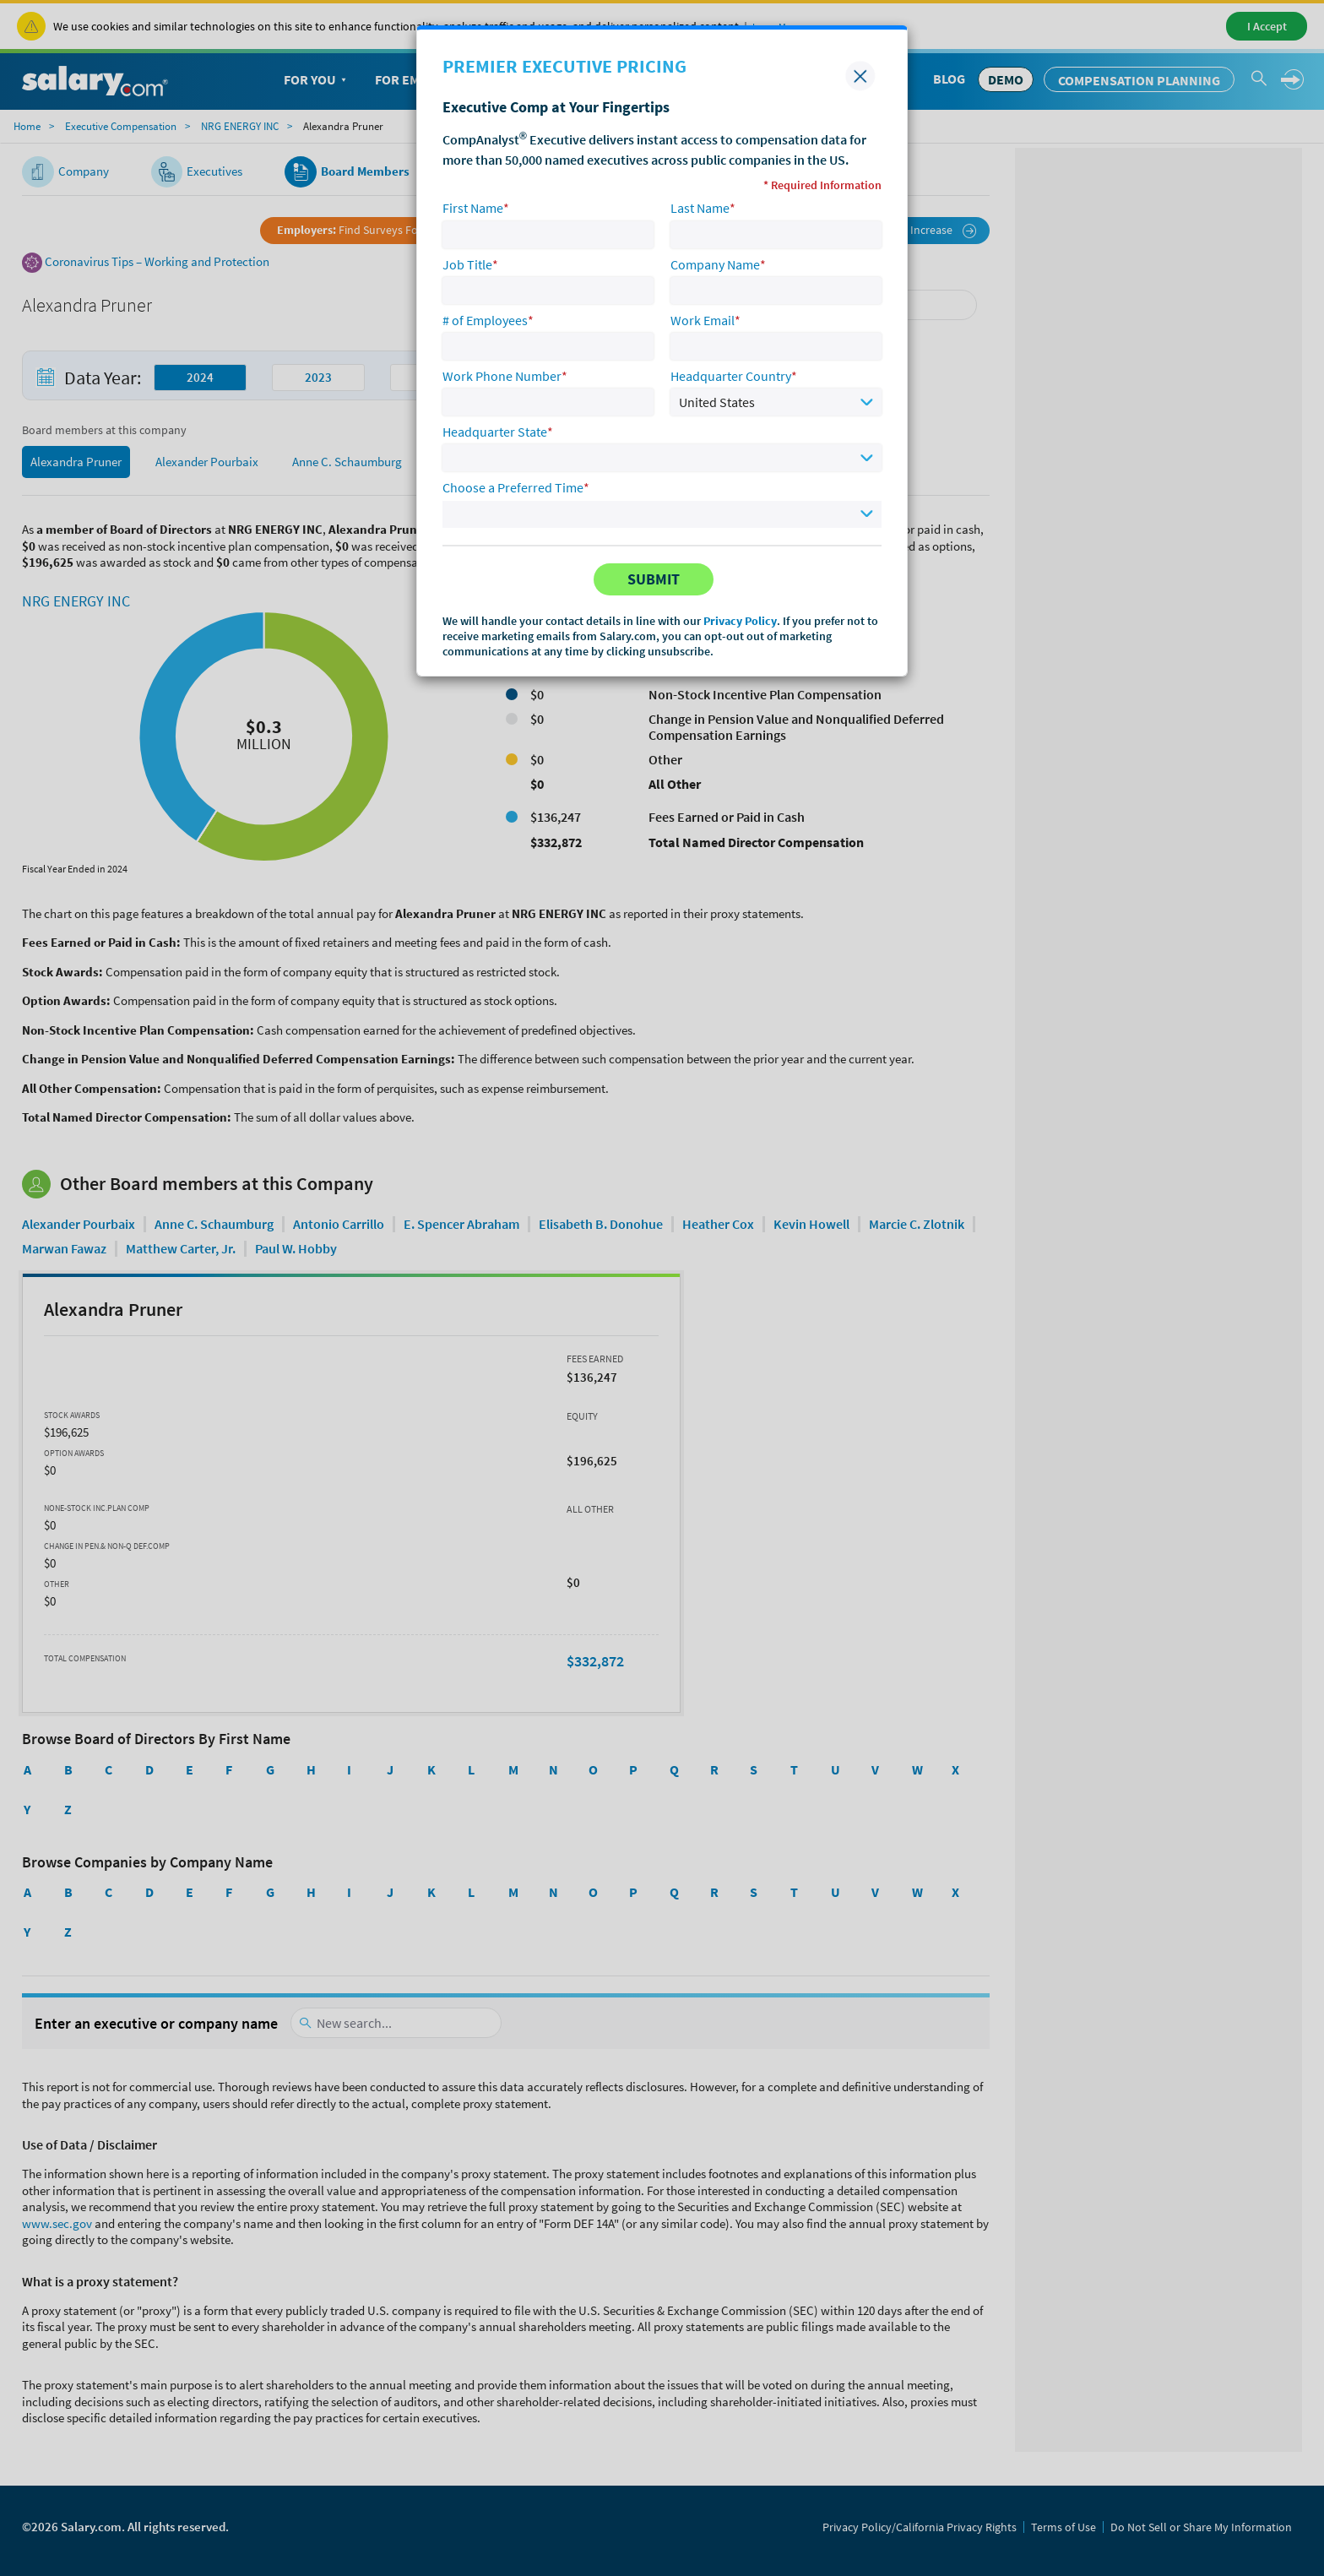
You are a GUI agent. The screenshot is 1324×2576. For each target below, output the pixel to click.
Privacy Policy (740, 620)
